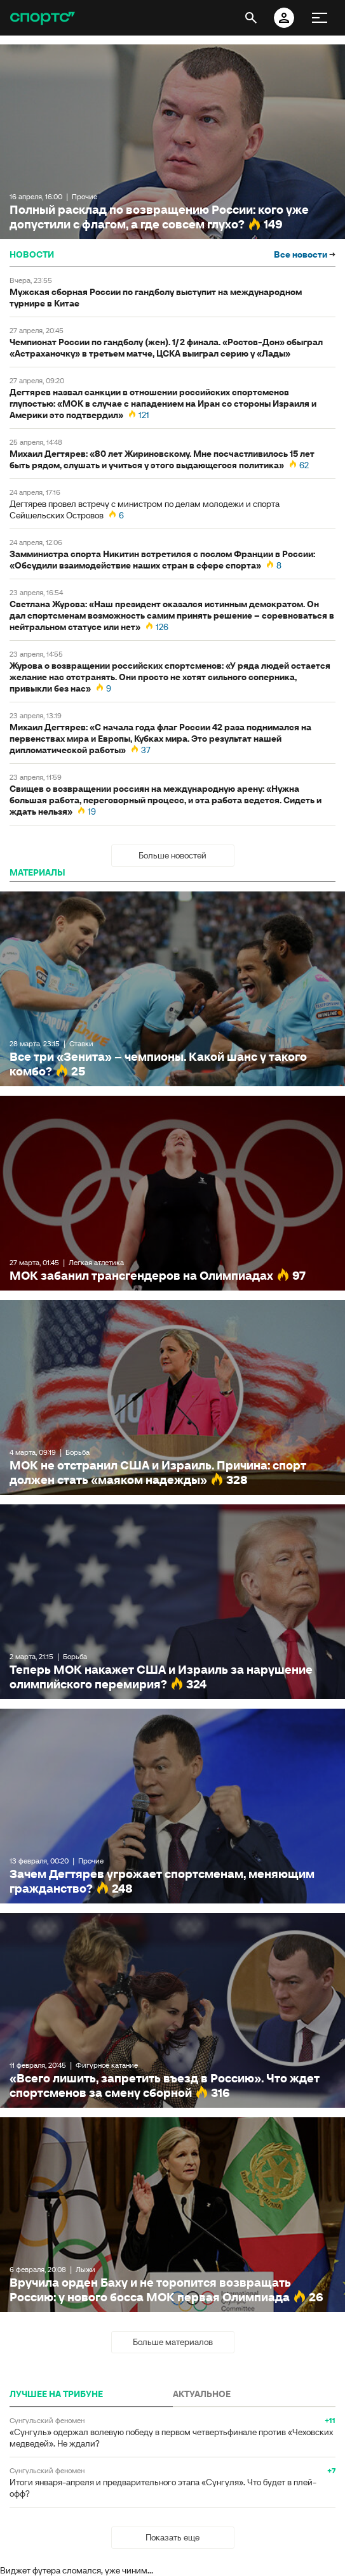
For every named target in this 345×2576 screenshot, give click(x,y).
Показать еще (172, 2537)
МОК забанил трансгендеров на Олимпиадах (172, 1193)
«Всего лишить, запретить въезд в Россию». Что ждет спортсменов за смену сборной (172, 2010)
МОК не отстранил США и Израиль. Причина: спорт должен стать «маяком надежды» (172, 1397)
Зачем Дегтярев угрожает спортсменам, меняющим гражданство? (172, 1806)
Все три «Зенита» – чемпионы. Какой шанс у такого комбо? (172, 988)
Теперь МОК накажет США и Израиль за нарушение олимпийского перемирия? (172, 1601)
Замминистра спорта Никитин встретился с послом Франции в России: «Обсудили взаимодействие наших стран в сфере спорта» (162, 559)
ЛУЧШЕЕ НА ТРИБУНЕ (56, 2394)
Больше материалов (173, 2342)
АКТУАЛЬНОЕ (202, 2394)
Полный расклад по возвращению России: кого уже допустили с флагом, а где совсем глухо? (172, 141)
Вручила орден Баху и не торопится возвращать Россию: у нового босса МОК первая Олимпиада (172, 2214)
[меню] (319, 17)
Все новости (304, 254)
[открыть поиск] (251, 18)
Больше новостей (172, 855)
